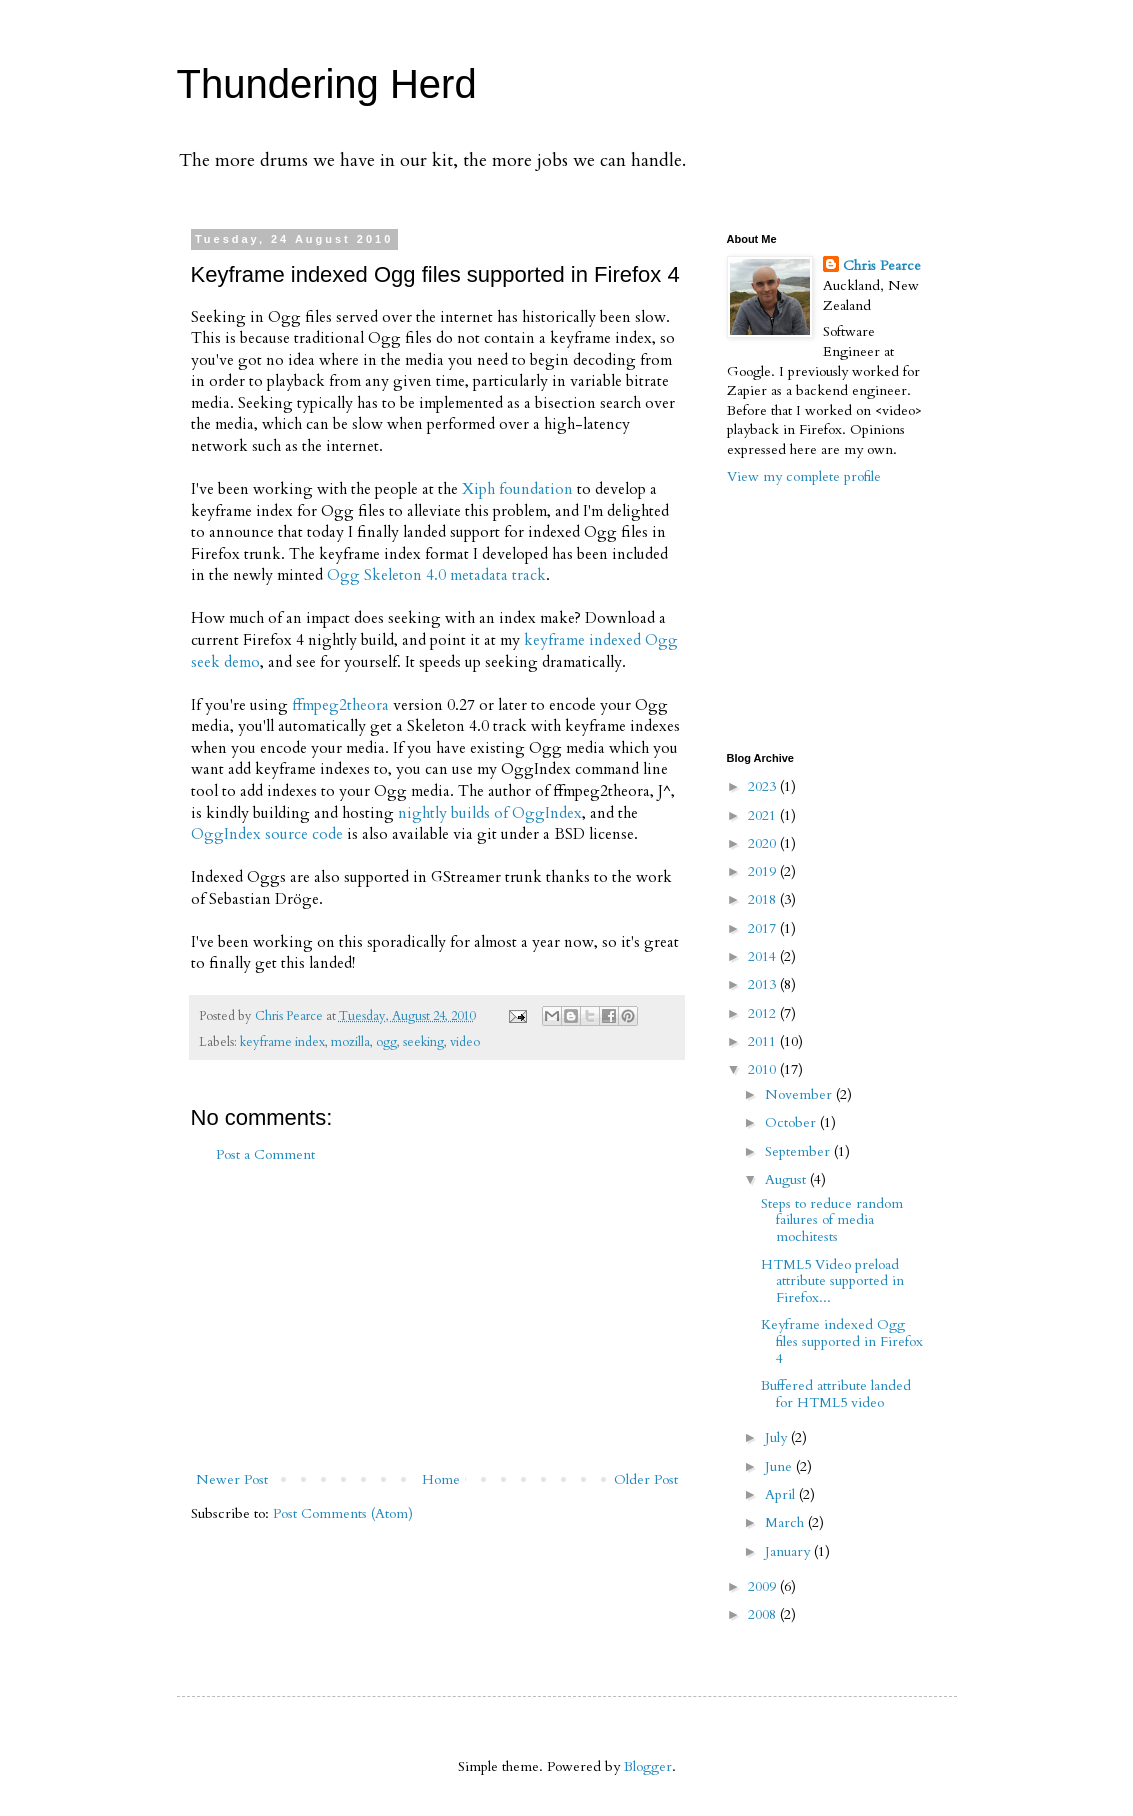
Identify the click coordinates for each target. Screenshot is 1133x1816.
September (799, 1151)
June (780, 1466)
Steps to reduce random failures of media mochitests (832, 1220)
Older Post (646, 1479)
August (787, 1179)
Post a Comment (265, 1154)
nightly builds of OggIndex (490, 813)
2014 (764, 956)
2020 (764, 843)
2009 (764, 1586)
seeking (423, 1042)
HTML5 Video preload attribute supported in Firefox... (832, 1281)
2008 (764, 1614)
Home (441, 1479)
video (465, 1042)
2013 (764, 984)
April (782, 1494)
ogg (386, 1042)
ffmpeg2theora (340, 705)
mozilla (350, 1042)
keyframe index (282, 1042)
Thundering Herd (327, 84)
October (792, 1122)
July (778, 1437)
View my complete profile (804, 476)
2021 (764, 815)
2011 (764, 1041)
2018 (764, 899)
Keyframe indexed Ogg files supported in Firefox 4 (842, 1341)
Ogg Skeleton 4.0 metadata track (436, 575)
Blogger (648, 1766)
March (786, 1522)
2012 (764, 1013)
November (800, 1094)
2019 (764, 871)
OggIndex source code (267, 834)
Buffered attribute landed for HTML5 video (836, 1394)
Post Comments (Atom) (343, 1513)
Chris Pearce (882, 265)
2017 (764, 928)
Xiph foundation (517, 489)
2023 (764, 786)
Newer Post (232, 1479)
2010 (764, 1069)
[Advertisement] (437, 1317)
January (789, 1551)
